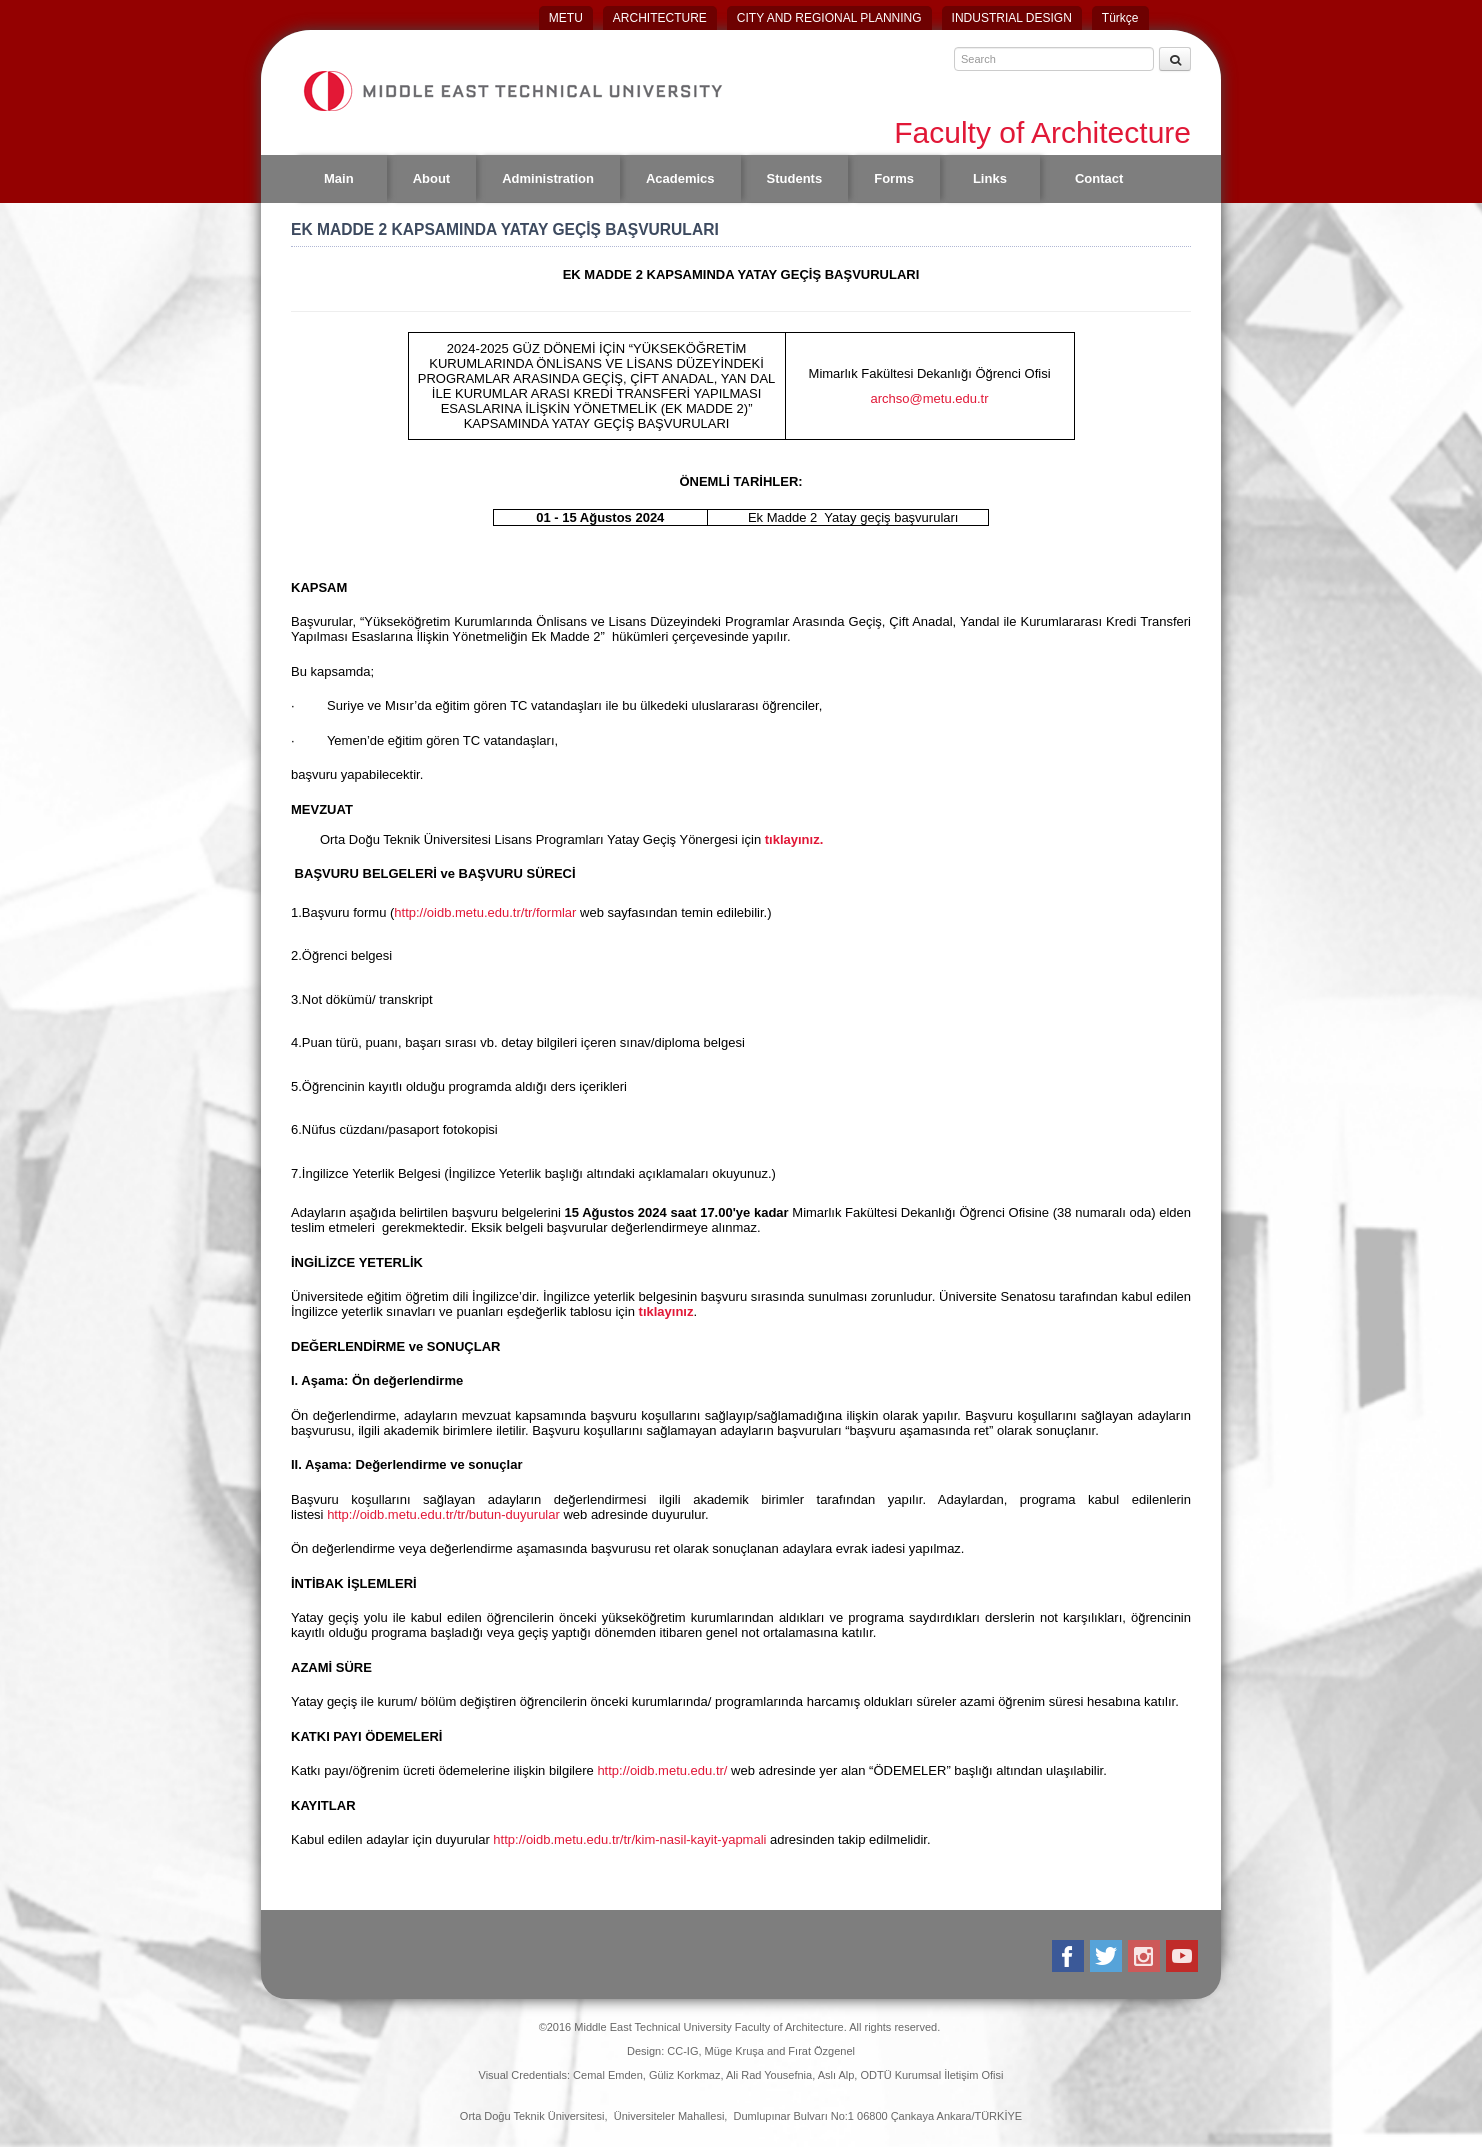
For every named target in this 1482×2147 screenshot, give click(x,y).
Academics (680, 178)
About (432, 178)
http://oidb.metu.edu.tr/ (662, 1770)
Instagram (1145, 1956)
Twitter (1107, 1956)
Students (795, 178)
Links (990, 178)
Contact (1099, 178)
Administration (548, 178)
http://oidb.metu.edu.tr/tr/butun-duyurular (443, 1514)
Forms (894, 178)
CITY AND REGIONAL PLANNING (829, 18)
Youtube (1183, 1956)
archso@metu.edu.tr (930, 398)
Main (339, 178)
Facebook (1069, 1956)
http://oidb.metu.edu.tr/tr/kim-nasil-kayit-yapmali (629, 1839)
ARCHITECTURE (660, 18)
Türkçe (1120, 18)
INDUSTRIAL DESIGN (1012, 18)
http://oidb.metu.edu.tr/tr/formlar (485, 912)
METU (566, 18)
